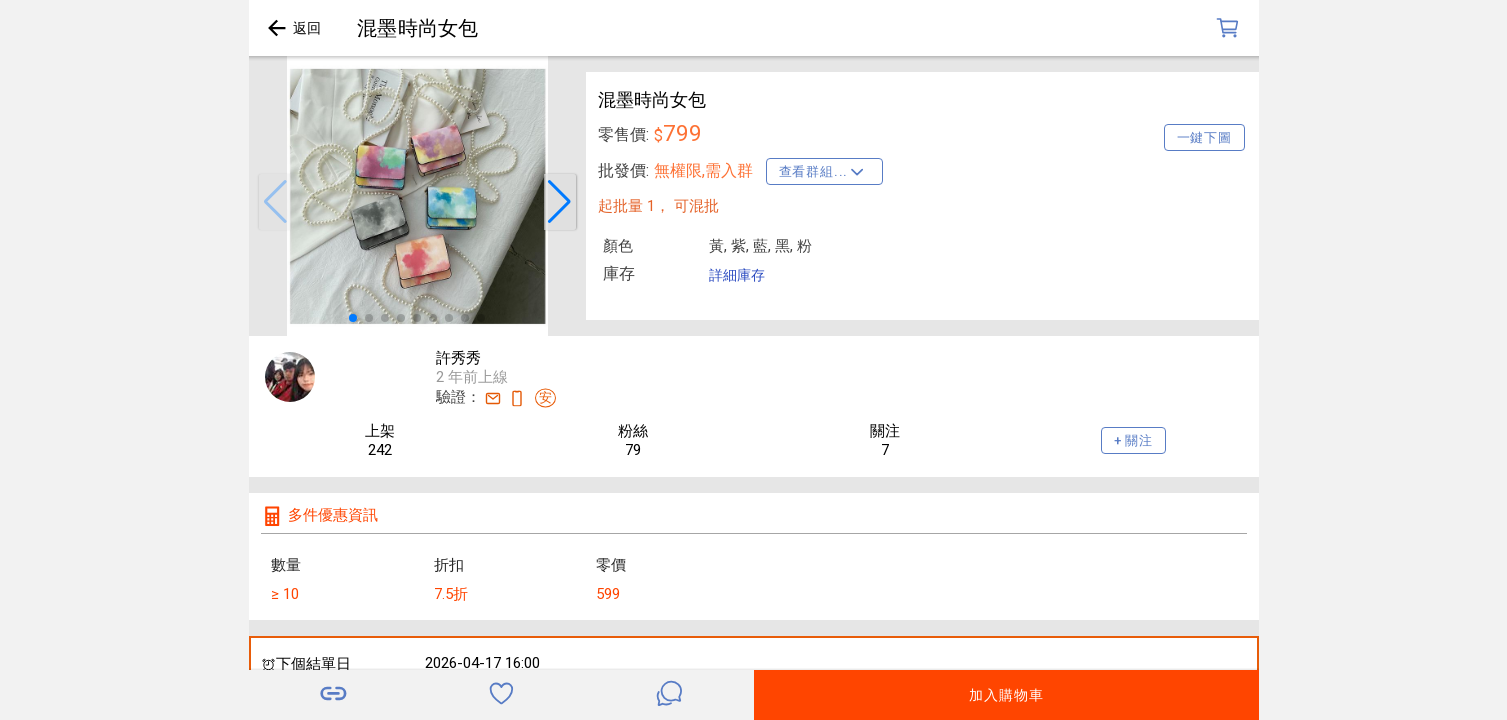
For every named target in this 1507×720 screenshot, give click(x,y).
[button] (275, 202)
